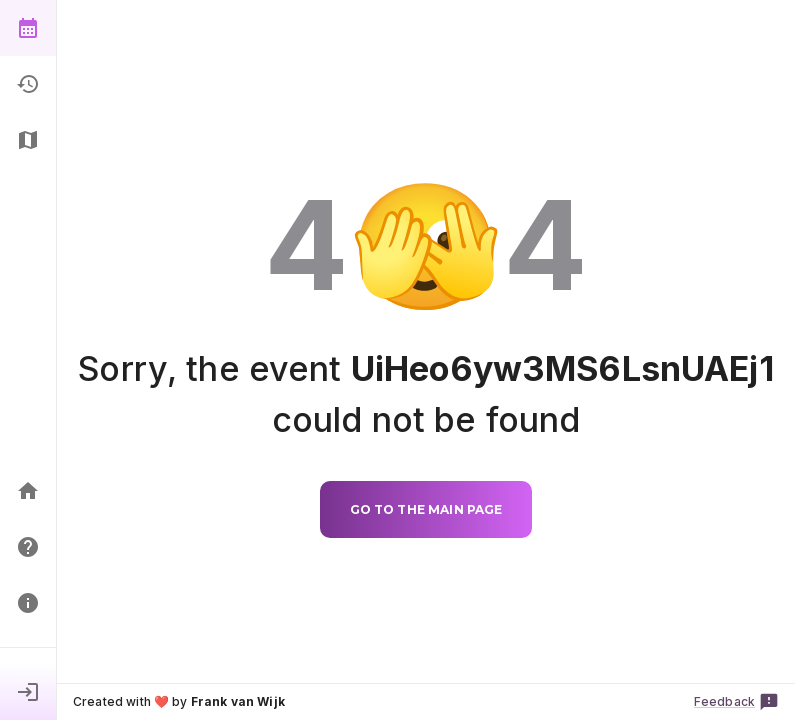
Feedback (736, 702)
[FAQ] (28, 547)
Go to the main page (426, 509)
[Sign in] (28, 692)
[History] (28, 84)
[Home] (28, 491)
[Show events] (28, 28)
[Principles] (28, 603)
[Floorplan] (28, 140)
